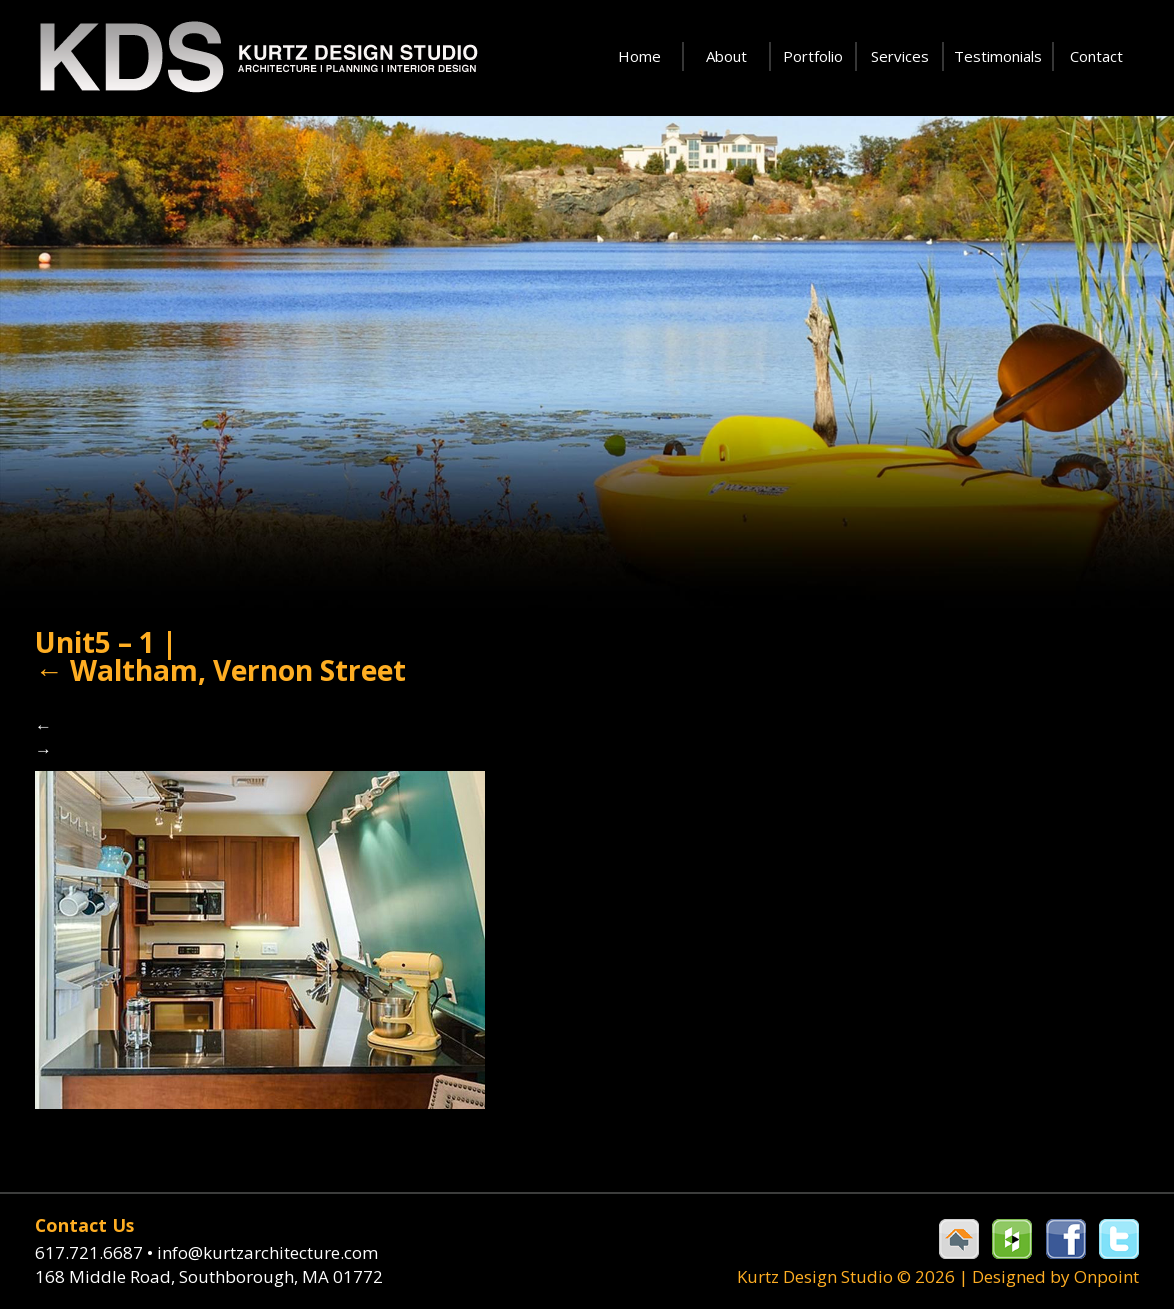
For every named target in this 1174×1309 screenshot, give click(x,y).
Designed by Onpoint (1055, 1276)
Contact (1096, 56)
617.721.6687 (96, 1252)
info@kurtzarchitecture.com (267, 1252)
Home (639, 56)
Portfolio (813, 56)
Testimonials (998, 56)
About (726, 56)
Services (900, 56)
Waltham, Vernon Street (220, 670)
